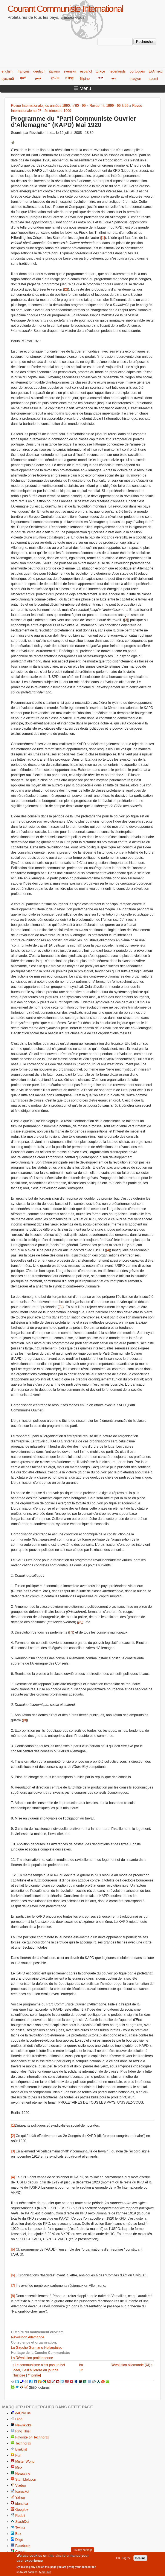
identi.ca (21, 2503)
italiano (54, 71)
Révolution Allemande (27, 2337)
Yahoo (20, 2497)
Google (20, 2552)
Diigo (19, 2540)
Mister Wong (25, 2461)
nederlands (117, 71)
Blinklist (21, 2449)
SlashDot (22, 2521)
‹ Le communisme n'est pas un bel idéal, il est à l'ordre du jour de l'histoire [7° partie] (39, 2370)
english (7, 71)
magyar (135, 78)
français (24, 71)
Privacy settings (82, 2549)
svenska (70, 71)
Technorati (23, 2443)
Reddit (20, 2515)
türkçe (100, 71)
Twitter (20, 2528)
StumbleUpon (25, 2479)
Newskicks (23, 2425)
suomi (153, 78)
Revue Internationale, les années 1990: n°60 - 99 (48, 105)
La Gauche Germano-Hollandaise (36, 2347)
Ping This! (23, 2431)
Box (18, 2534)
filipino (85, 78)
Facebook (22, 2546)
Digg (18, 2419)
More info (45, 2572)
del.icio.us (23, 2413)
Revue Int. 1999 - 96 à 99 (109, 105)
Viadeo (20, 2485)
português (137, 71)
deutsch (39, 71)
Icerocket (22, 2491)
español (86, 71)
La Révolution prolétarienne (32, 2358)
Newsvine (22, 2473)
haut (81, 2367)
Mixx (18, 2467)
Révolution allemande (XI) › (131, 2365)
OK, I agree (123, 2558)
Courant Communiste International (65, 9)
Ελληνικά (155, 71)
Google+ (21, 2509)
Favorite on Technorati (32, 2437)
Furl (18, 2455)
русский (8, 78)
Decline (140, 2558)
